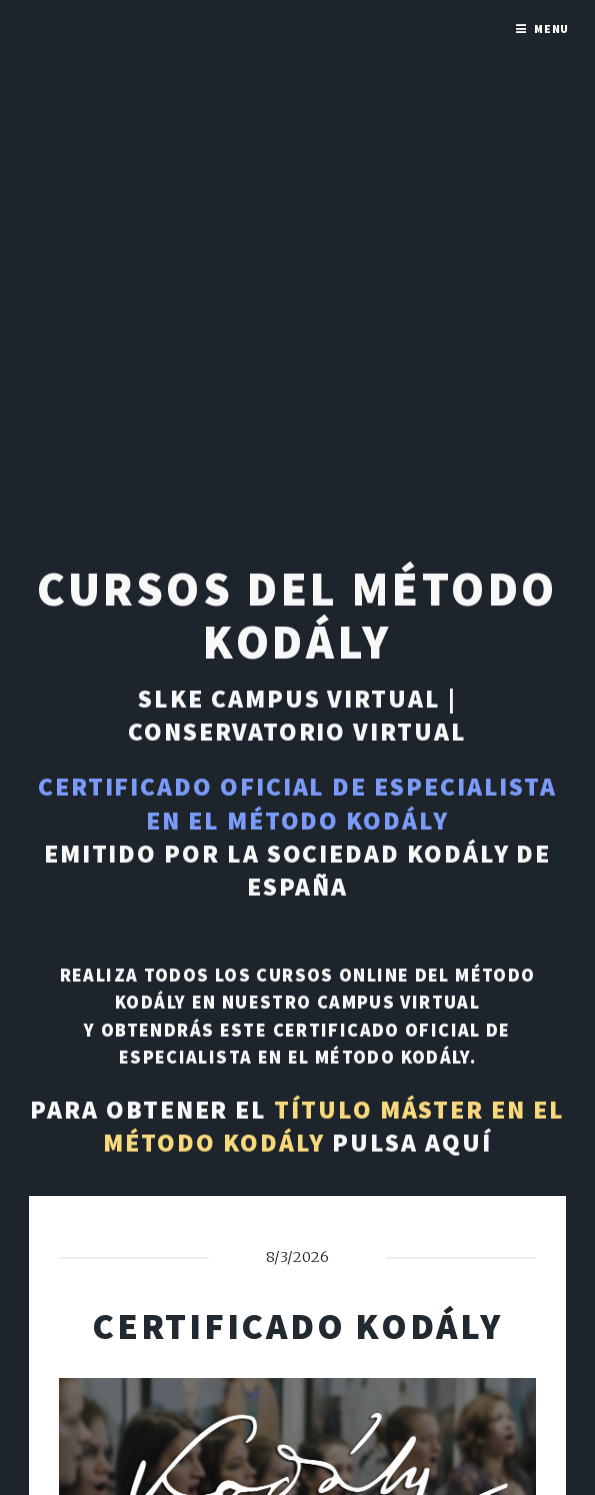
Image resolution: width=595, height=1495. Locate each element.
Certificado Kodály (297, 1326)
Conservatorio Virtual (297, 733)
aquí (458, 1144)
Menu (552, 28)
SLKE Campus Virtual (289, 700)
